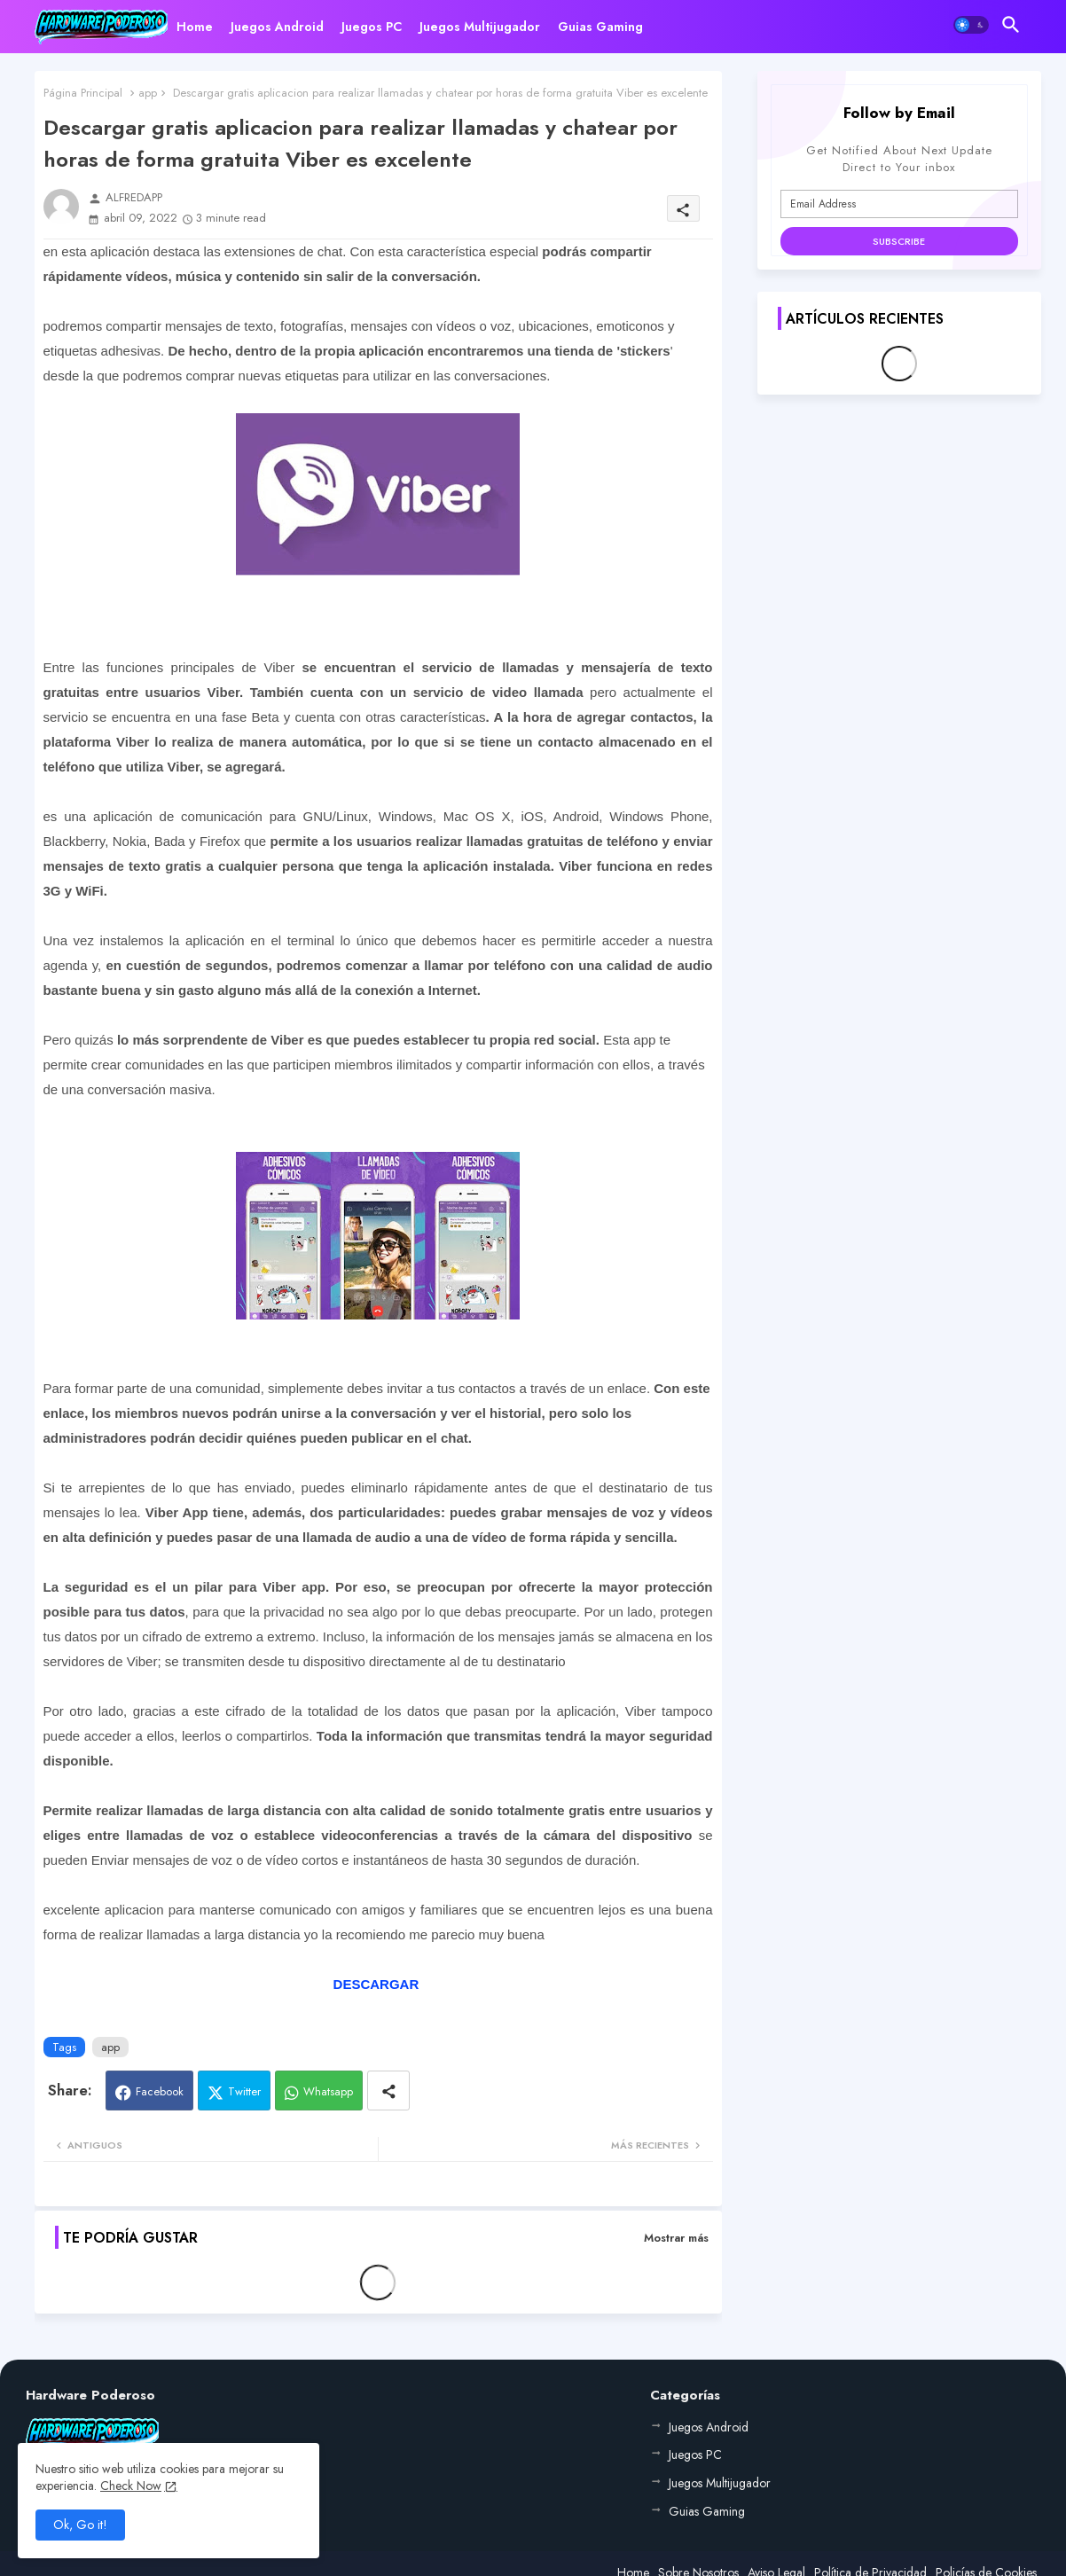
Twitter (244, 2091)
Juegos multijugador (479, 26)
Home (194, 26)
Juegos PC (371, 26)
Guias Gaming (600, 26)
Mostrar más (676, 2237)
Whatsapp (328, 2091)
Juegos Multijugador (720, 2483)
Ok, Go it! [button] (80, 2524)
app (147, 92)
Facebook (160, 2091)
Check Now (130, 2485)
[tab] (195, 26)
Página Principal (82, 92)
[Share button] (388, 2090)
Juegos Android (277, 26)
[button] (971, 25)
